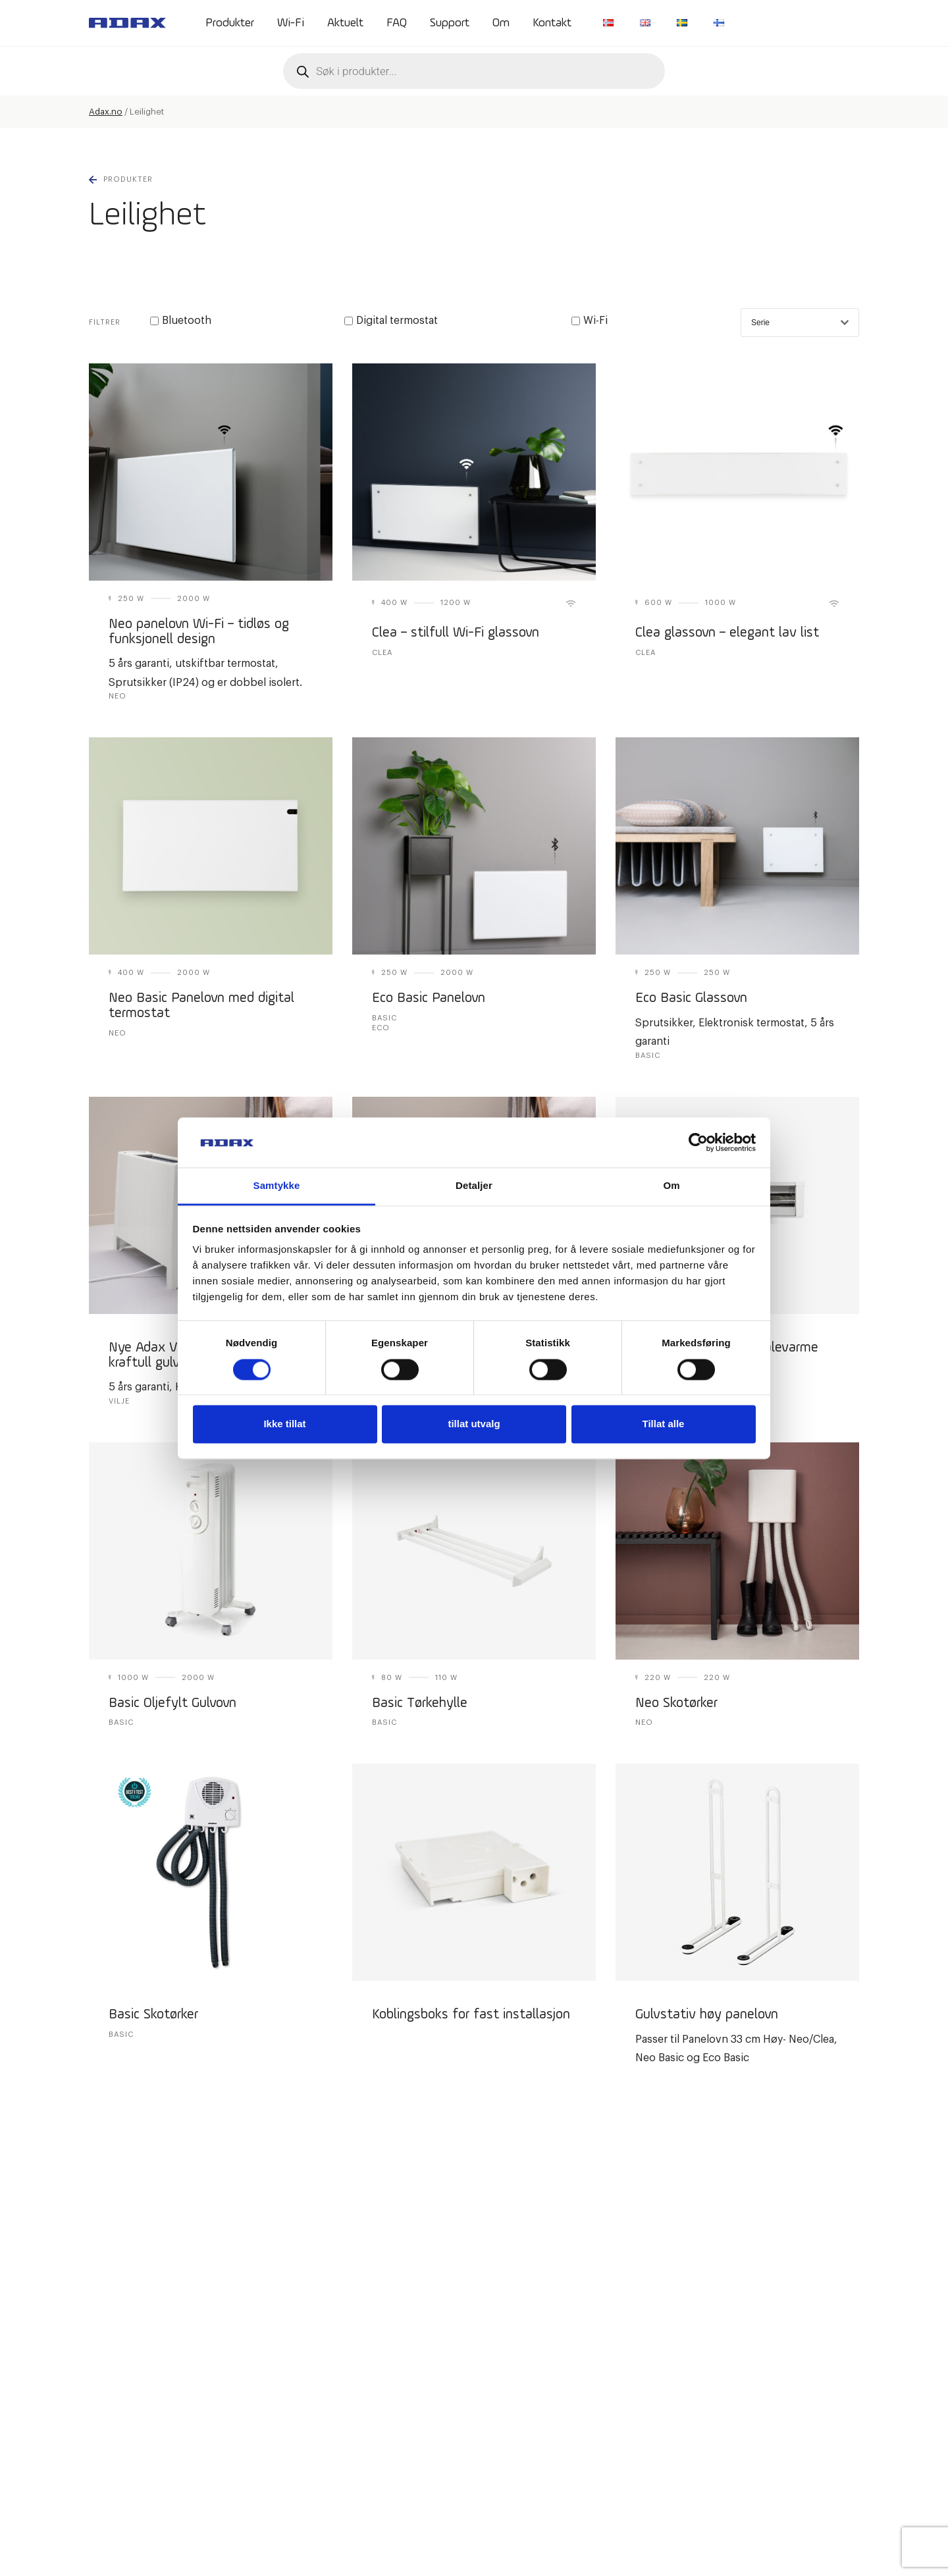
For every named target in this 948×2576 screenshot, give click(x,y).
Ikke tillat (284, 1424)
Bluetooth (180, 320)
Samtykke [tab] (276, 1186)
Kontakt (552, 23)
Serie (800, 322)
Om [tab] (671, 1186)
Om (501, 23)
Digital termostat (391, 320)
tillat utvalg (474, 1424)
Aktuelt (345, 23)
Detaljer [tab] (474, 1186)
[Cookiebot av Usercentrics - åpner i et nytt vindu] (698, 1142)
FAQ (396, 23)
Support (449, 23)
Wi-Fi (290, 23)
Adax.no (105, 111)
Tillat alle (664, 1424)
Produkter (229, 23)
